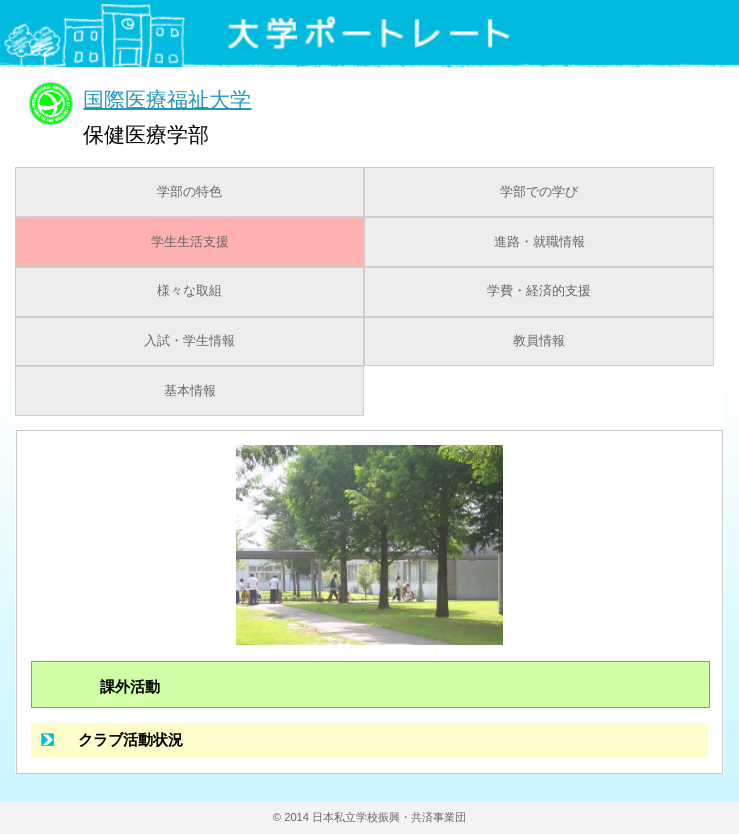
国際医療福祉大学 (167, 98)
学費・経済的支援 (539, 291)
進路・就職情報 (539, 242)
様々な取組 (189, 291)
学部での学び (539, 192)
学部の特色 (189, 192)
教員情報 (539, 341)
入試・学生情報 (189, 341)
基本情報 (190, 391)
